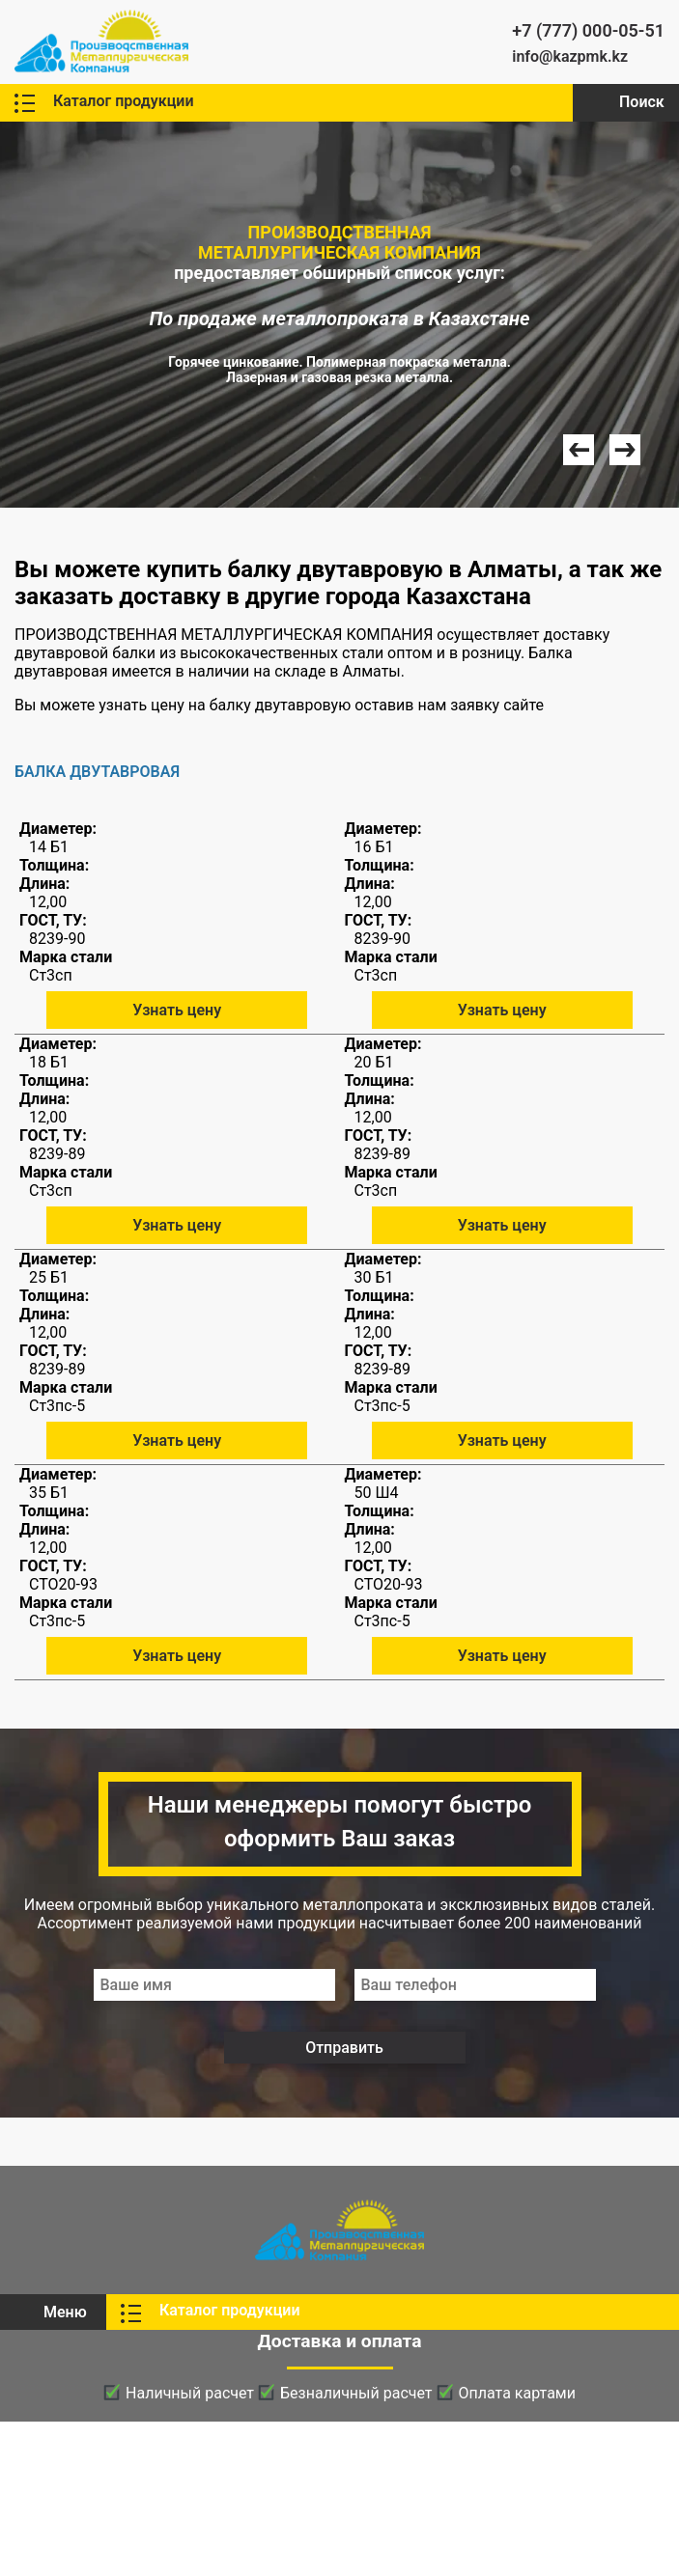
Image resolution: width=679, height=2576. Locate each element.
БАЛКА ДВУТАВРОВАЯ (97, 771)
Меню (65, 2312)
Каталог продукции (123, 101)
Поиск (642, 102)
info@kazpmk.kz (570, 56)
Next (624, 449)
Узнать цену (176, 1010)
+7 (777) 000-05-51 (588, 30)
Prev (578, 449)
